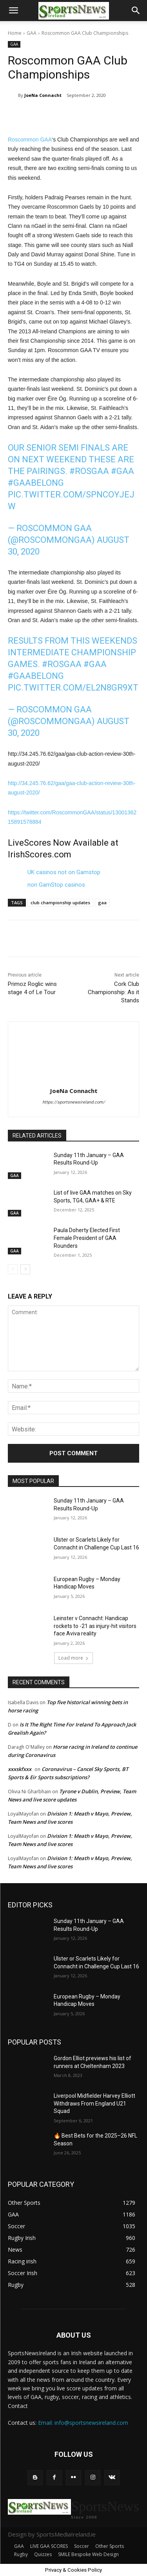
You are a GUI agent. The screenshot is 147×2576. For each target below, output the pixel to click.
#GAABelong (36, 483)
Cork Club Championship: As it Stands (113, 992)
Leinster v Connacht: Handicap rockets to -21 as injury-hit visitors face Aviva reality (95, 1626)
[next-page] (25, 1269)
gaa (102, 902)
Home (15, 33)
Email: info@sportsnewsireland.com (83, 2422)
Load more (73, 1658)
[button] (13, 10)
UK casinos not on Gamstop (63, 872)
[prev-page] (13, 1269)
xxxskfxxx (19, 1769)
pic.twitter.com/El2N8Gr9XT (73, 687)
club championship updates (60, 902)
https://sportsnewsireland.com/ (73, 1102)
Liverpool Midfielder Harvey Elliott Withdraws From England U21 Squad (94, 2103)
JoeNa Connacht (43, 95)
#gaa (122, 471)
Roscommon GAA (30, 139)
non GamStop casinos (56, 884)
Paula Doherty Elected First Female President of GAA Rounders (87, 1238)
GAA (31, 33)
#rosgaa (89, 471)
